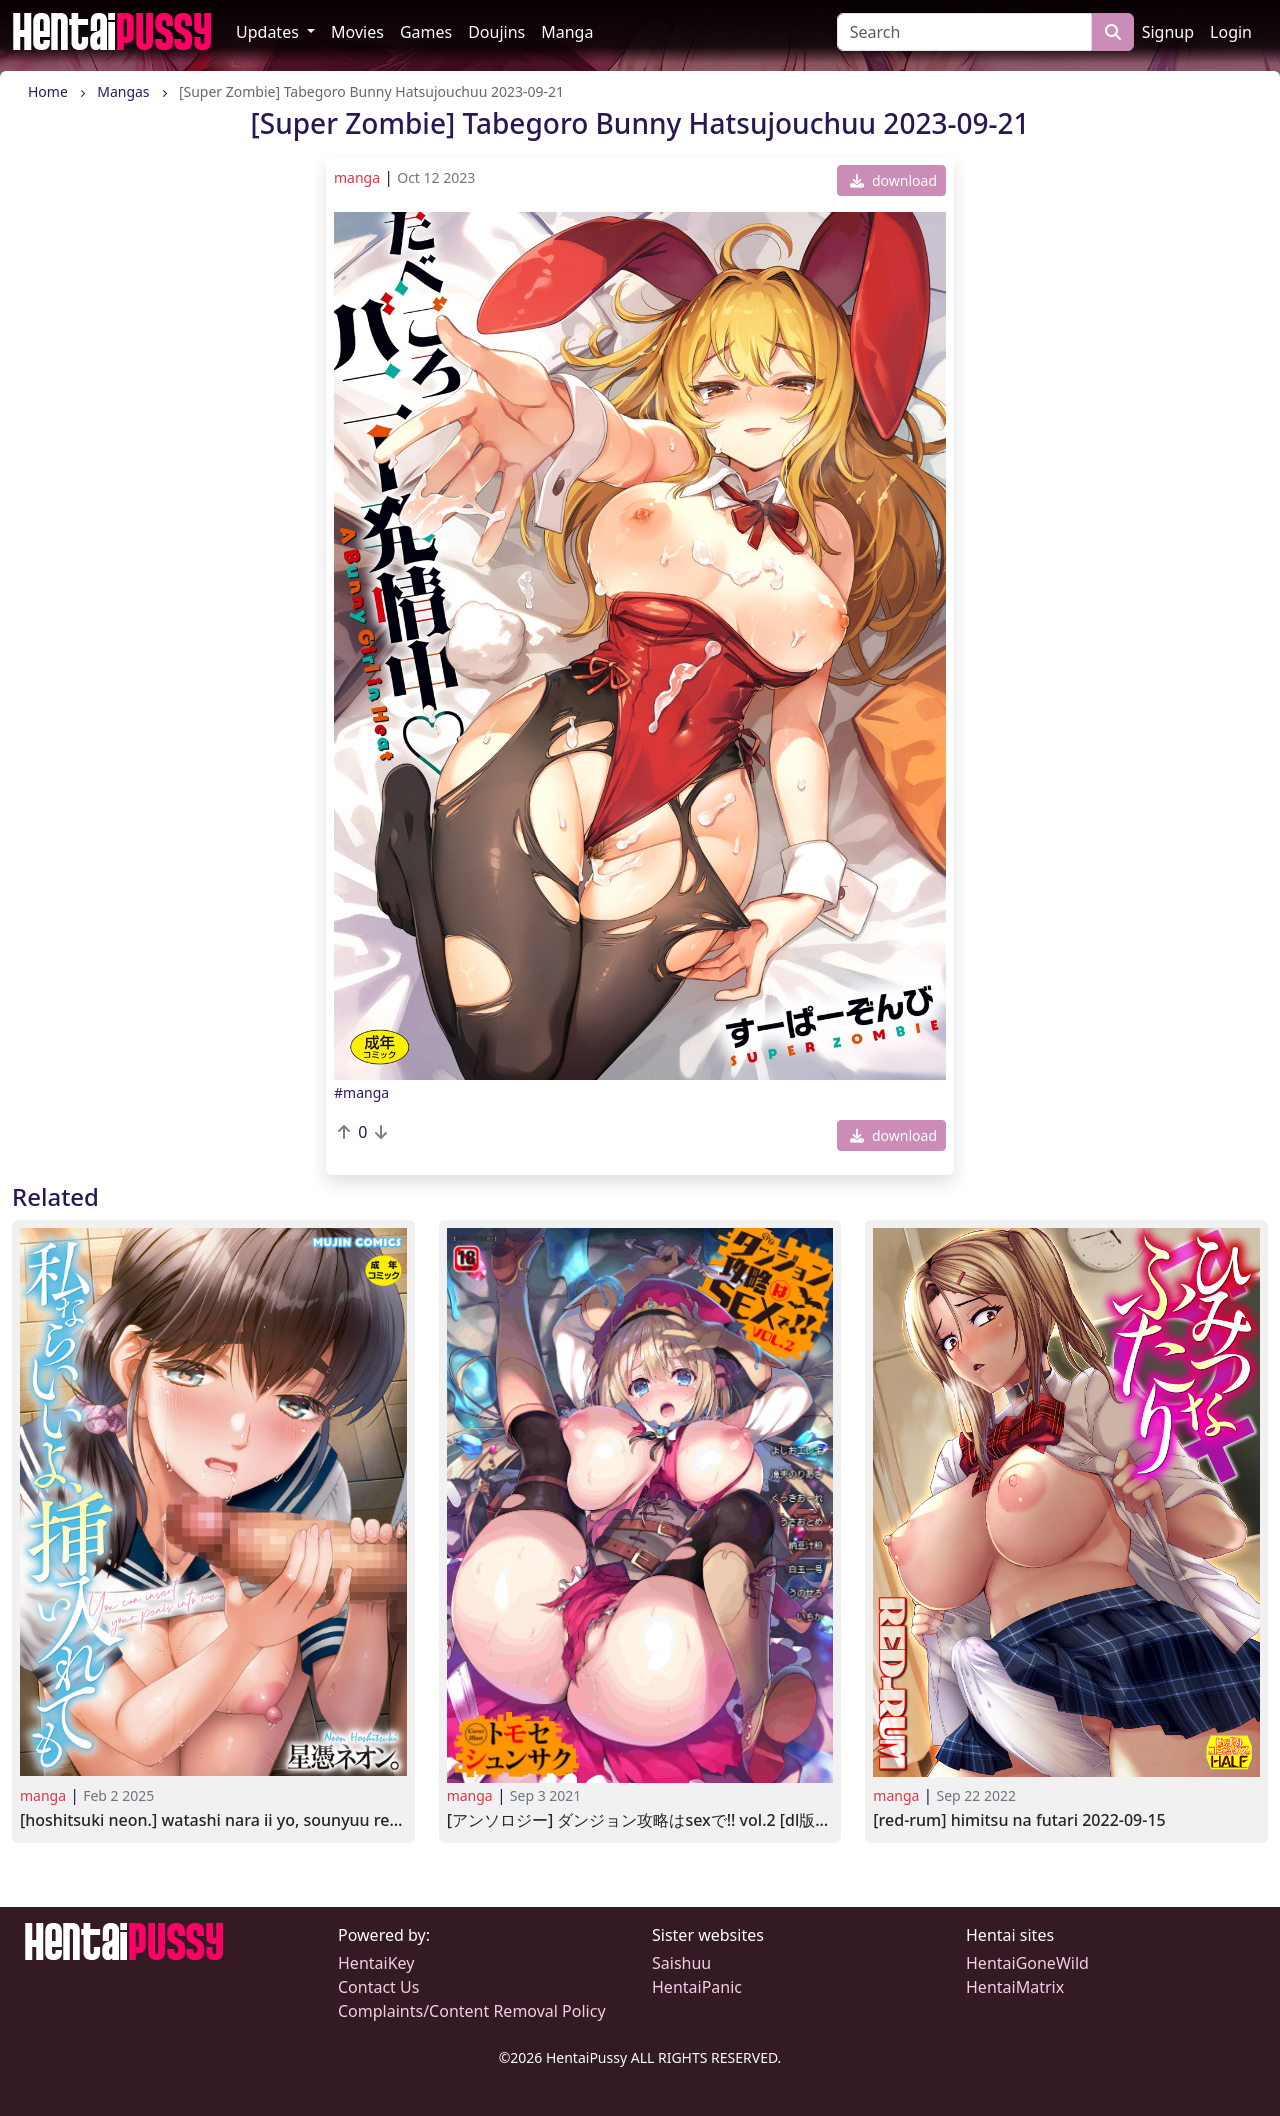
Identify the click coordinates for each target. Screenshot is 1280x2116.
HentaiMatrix (1015, 1987)
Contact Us (378, 1987)
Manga (567, 32)
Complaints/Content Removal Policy (472, 2011)
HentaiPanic (697, 1987)
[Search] (964, 32)
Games (426, 32)
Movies (357, 32)
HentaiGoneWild (1027, 1963)
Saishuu (681, 1963)
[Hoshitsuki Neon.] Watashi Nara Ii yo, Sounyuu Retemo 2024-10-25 (213, 1820)
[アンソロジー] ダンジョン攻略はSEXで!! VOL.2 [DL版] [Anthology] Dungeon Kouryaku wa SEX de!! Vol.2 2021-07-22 (640, 1820)
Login (1231, 32)
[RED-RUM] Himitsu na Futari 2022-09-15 (1019, 1820)
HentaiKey (376, 1963)
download (893, 180)
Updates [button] (269, 32)
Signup (1168, 32)
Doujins (496, 32)
